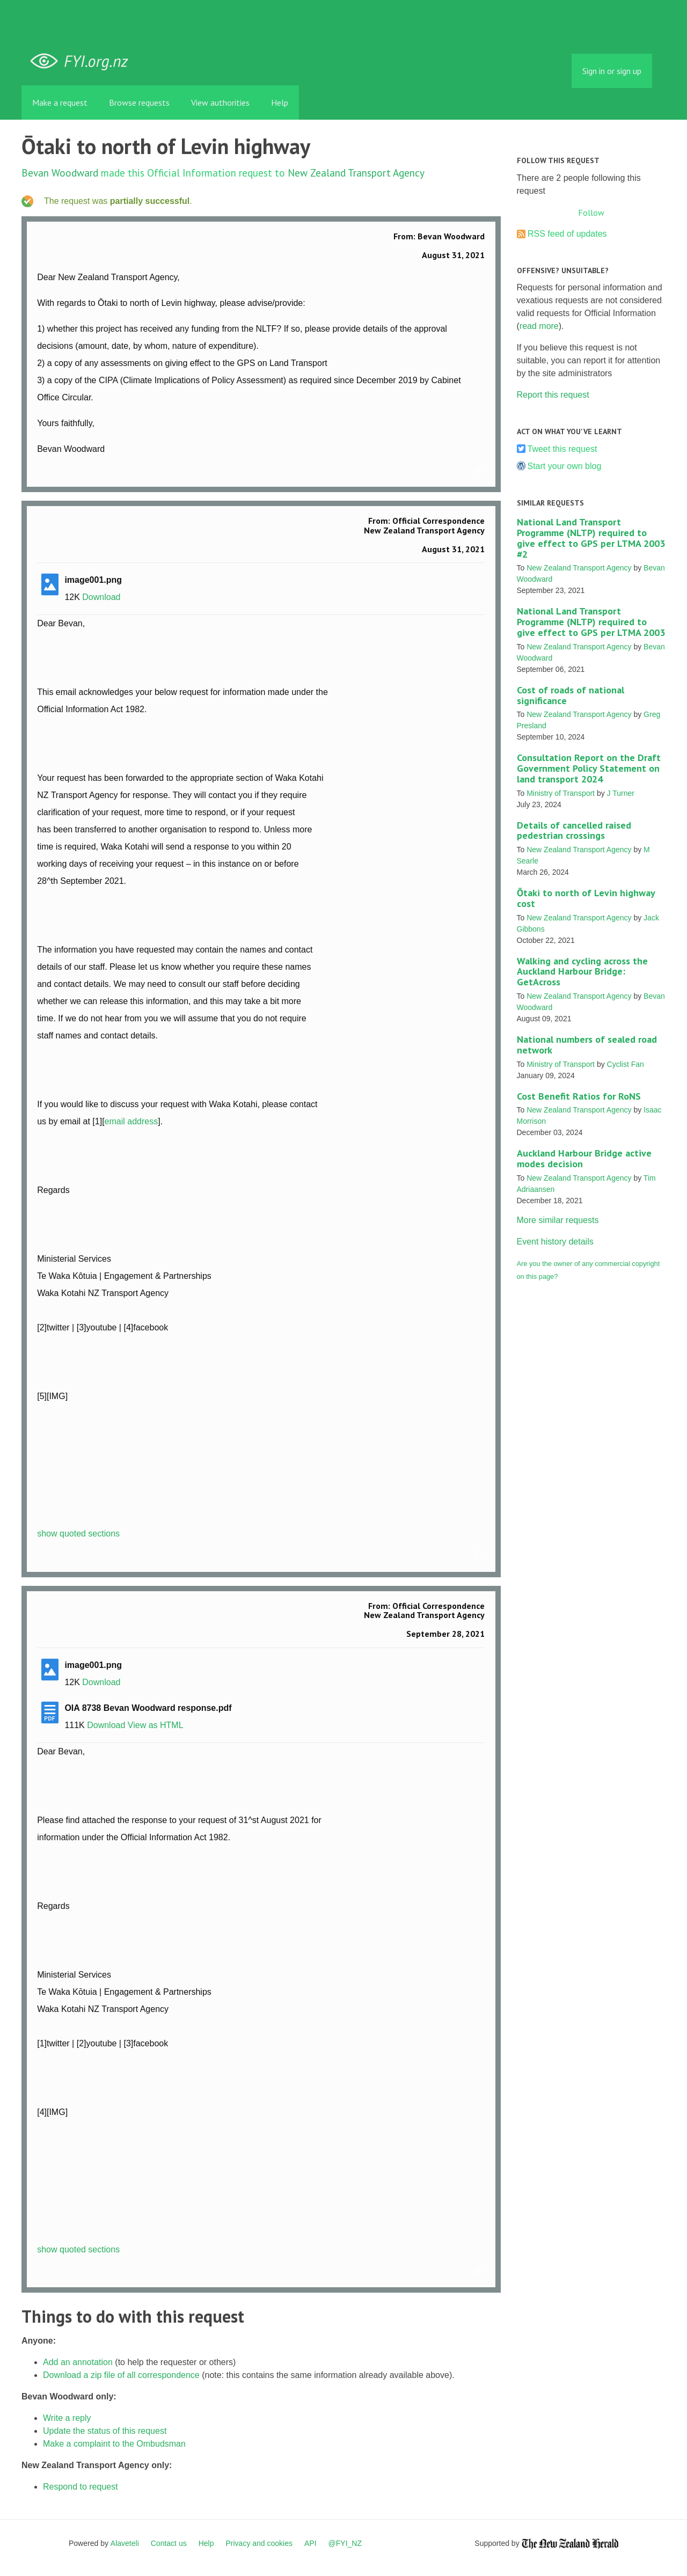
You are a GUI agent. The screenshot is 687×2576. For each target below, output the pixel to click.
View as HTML (156, 1725)
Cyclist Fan (625, 1064)
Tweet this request (562, 448)
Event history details (555, 1241)
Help (279, 102)
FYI (83, 61)
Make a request (59, 102)
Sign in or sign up (611, 70)
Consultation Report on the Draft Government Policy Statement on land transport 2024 (589, 768)
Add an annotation (78, 2362)
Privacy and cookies (259, 2543)
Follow (591, 212)
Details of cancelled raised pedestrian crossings (574, 830)
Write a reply (67, 2418)
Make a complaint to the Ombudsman (114, 2443)
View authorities (220, 102)
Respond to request (80, 2486)
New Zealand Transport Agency (356, 172)
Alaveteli (125, 2543)
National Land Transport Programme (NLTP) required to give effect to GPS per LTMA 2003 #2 (591, 538)
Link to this (479, 470)
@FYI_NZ (345, 2543)
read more (539, 326)
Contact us (169, 2543)
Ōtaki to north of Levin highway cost (586, 898)
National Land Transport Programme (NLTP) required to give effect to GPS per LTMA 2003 (591, 622)
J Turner (620, 793)
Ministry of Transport (561, 793)
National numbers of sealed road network (587, 1044)
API (310, 2543)
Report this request (553, 394)
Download (101, 597)
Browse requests (139, 102)
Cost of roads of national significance (570, 695)
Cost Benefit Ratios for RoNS (579, 1096)
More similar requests (558, 1220)
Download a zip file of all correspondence (121, 2375)
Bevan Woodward (59, 172)
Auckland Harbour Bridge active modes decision (584, 1158)
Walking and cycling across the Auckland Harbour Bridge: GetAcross (582, 972)
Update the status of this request (104, 2430)
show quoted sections (78, 1533)
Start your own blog (565, 466)
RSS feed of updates (567, 233)
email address (131, 1121)
